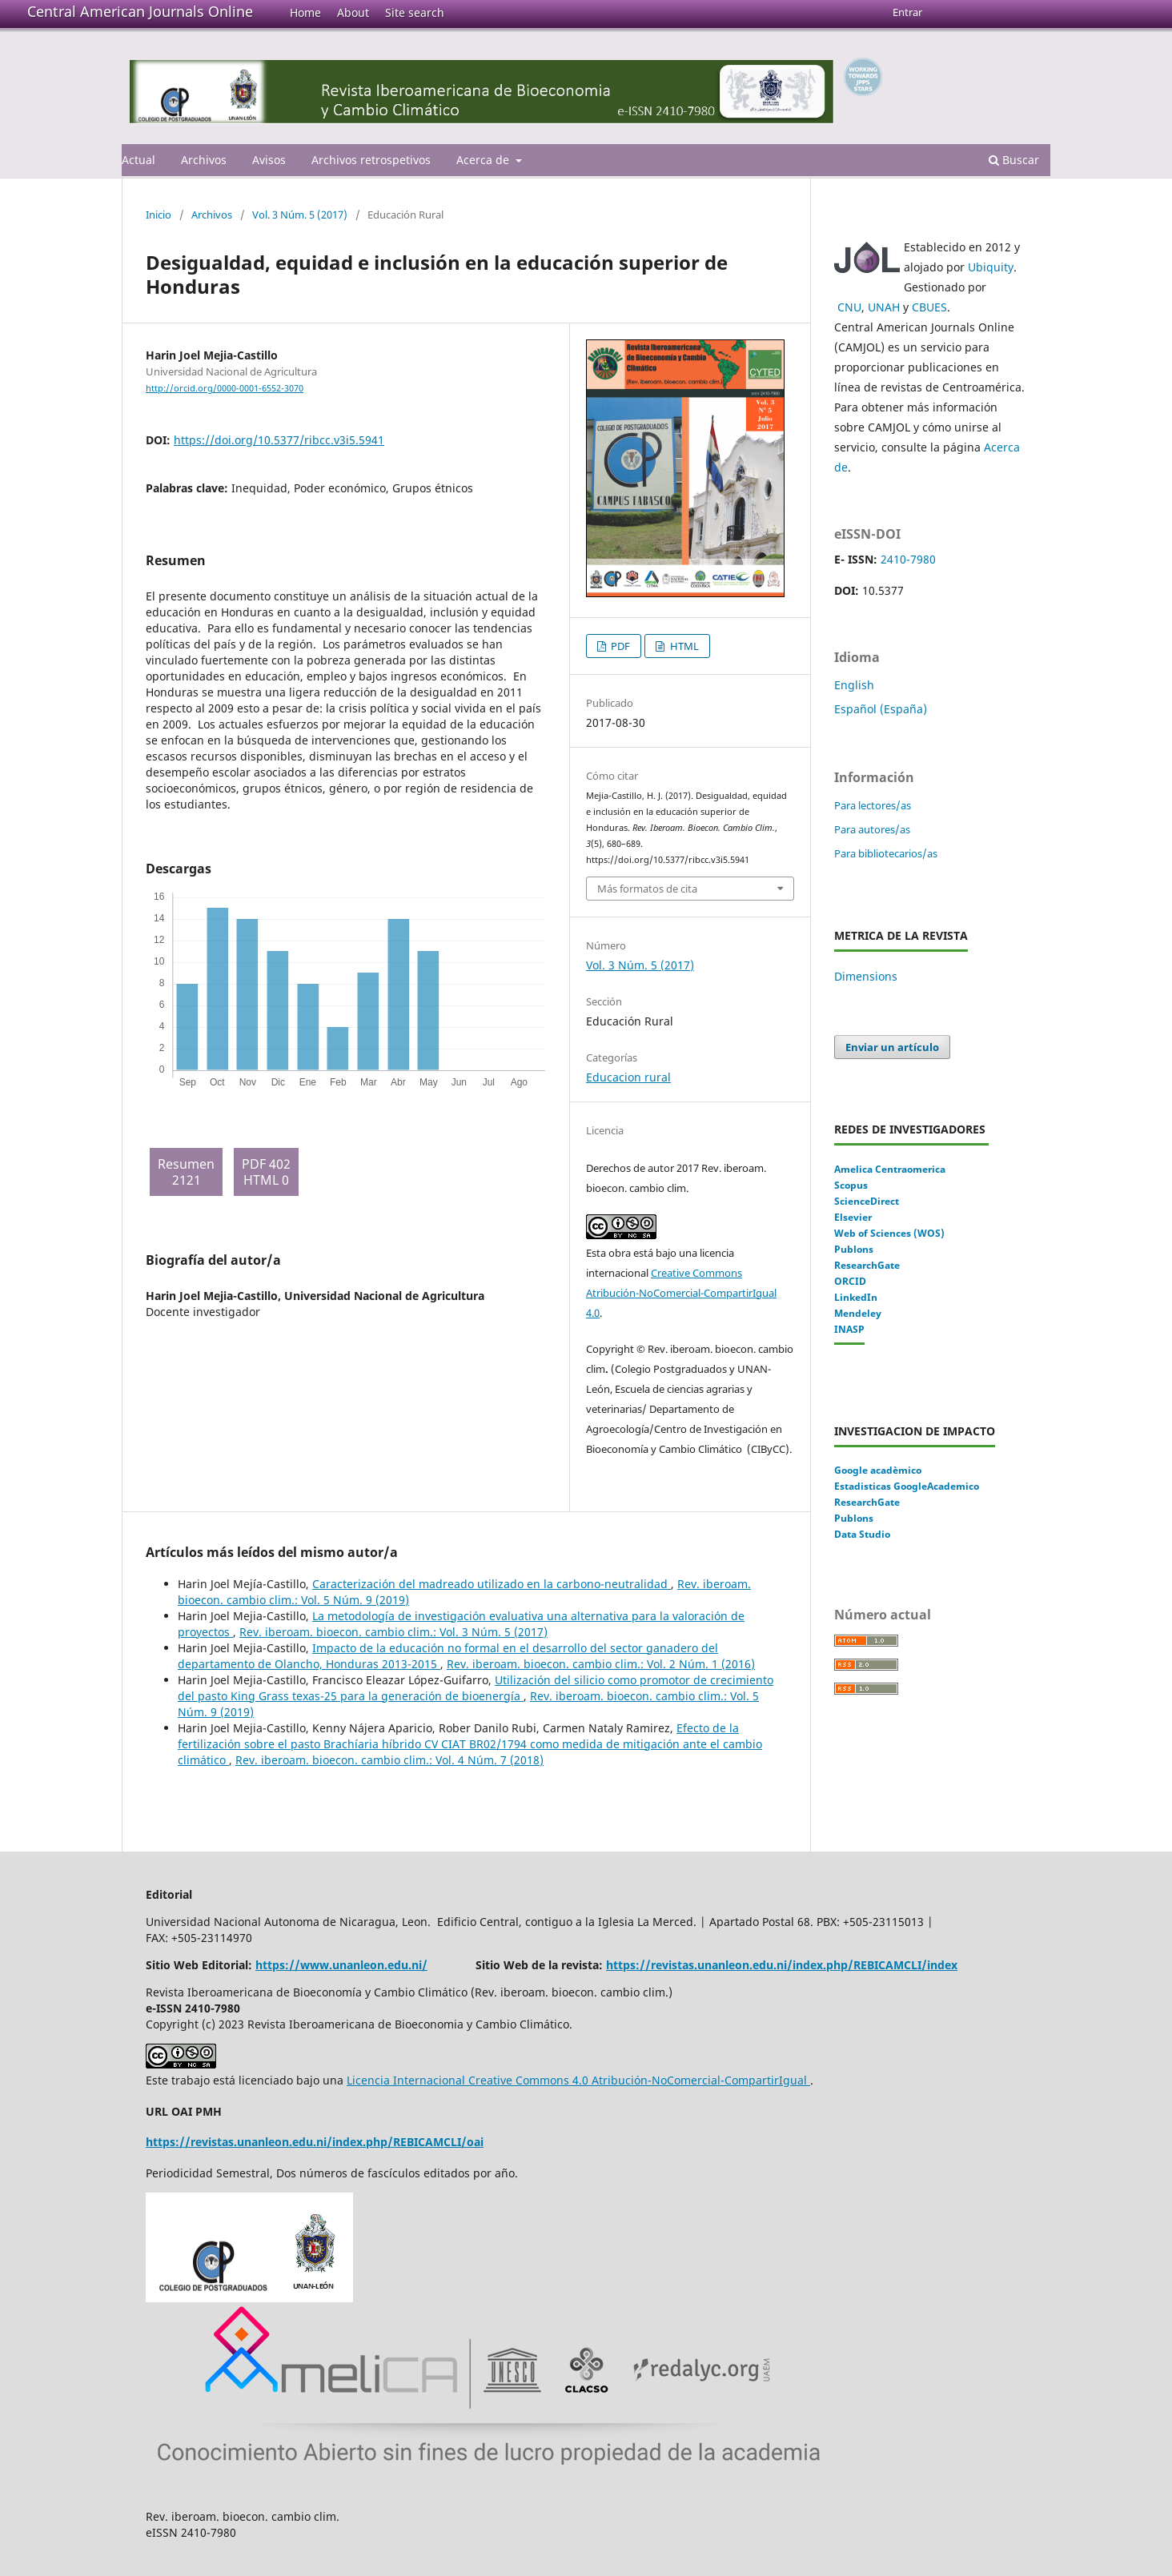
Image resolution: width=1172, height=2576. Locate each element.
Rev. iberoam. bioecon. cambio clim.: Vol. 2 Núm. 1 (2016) (601, 1663)
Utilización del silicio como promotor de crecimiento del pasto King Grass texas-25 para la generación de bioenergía (475, 1687)
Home (305, 12)
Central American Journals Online (140, 11)
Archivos (204, 159)
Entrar (907, 12)
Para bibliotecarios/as (885, 853)
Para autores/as (872, 829)
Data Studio (862, 1534)
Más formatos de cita (647, 888)
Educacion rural (628, 1077)
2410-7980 (908, 559)
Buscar (1014, 159)
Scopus (851, 1185)
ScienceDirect (866, 1201)
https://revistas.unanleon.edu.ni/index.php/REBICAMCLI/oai (315, 2141)
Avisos (269, 159)
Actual (138, 159)
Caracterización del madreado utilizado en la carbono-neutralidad (491, 1583)
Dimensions (865, 976)
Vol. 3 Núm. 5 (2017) (299, 214)
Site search (414, 12)
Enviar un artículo (892, 1047)
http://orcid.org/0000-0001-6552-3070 (224, 388)
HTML (683, 646)
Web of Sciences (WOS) (889, 1233)
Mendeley (857, 1313)
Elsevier (853, 1217)
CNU (849, 307)
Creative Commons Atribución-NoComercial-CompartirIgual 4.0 (681, 1293)
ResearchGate (867, 1265)
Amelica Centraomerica (889, 1169)
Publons (853, 1249)
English (854, 684)
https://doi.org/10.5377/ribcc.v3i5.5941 (279, 439)
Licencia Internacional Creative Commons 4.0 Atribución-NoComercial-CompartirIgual (578, 2080)
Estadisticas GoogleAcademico (906, 1486)
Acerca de (484, 159)
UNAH (884, 307)
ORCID (850, 1281)
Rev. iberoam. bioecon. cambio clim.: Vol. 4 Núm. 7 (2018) (389, 1759)
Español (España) (880, 708)
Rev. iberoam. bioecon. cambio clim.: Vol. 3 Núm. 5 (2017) (393, 1631)
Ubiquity (990, 267)
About (353, 12)
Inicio (158, 214)
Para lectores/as (872, 805)
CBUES (929, 307)
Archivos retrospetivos (371, 159)
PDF (619, 646)
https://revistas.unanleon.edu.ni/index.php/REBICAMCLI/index (781, 1964)
